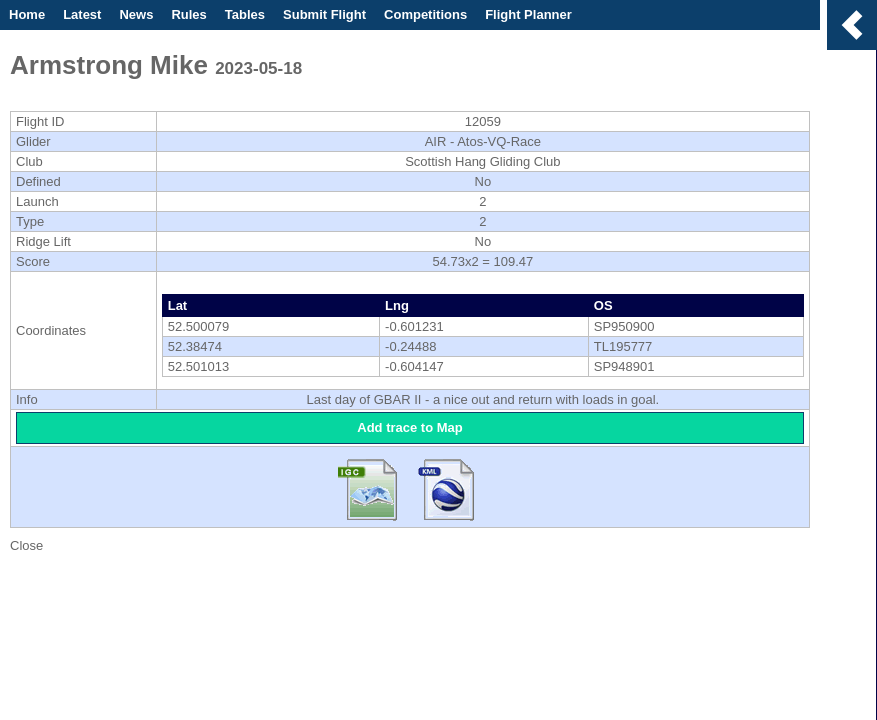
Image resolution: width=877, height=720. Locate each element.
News (136, 14)
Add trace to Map (409, 427)
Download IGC (373, 487)
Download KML (447, 487)
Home (27, 14)
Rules (188, 14)
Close (26, 545)
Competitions (425, 14)
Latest (82, 14)
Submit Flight (324, 14)
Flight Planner (528, 14)
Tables (245, 14)
